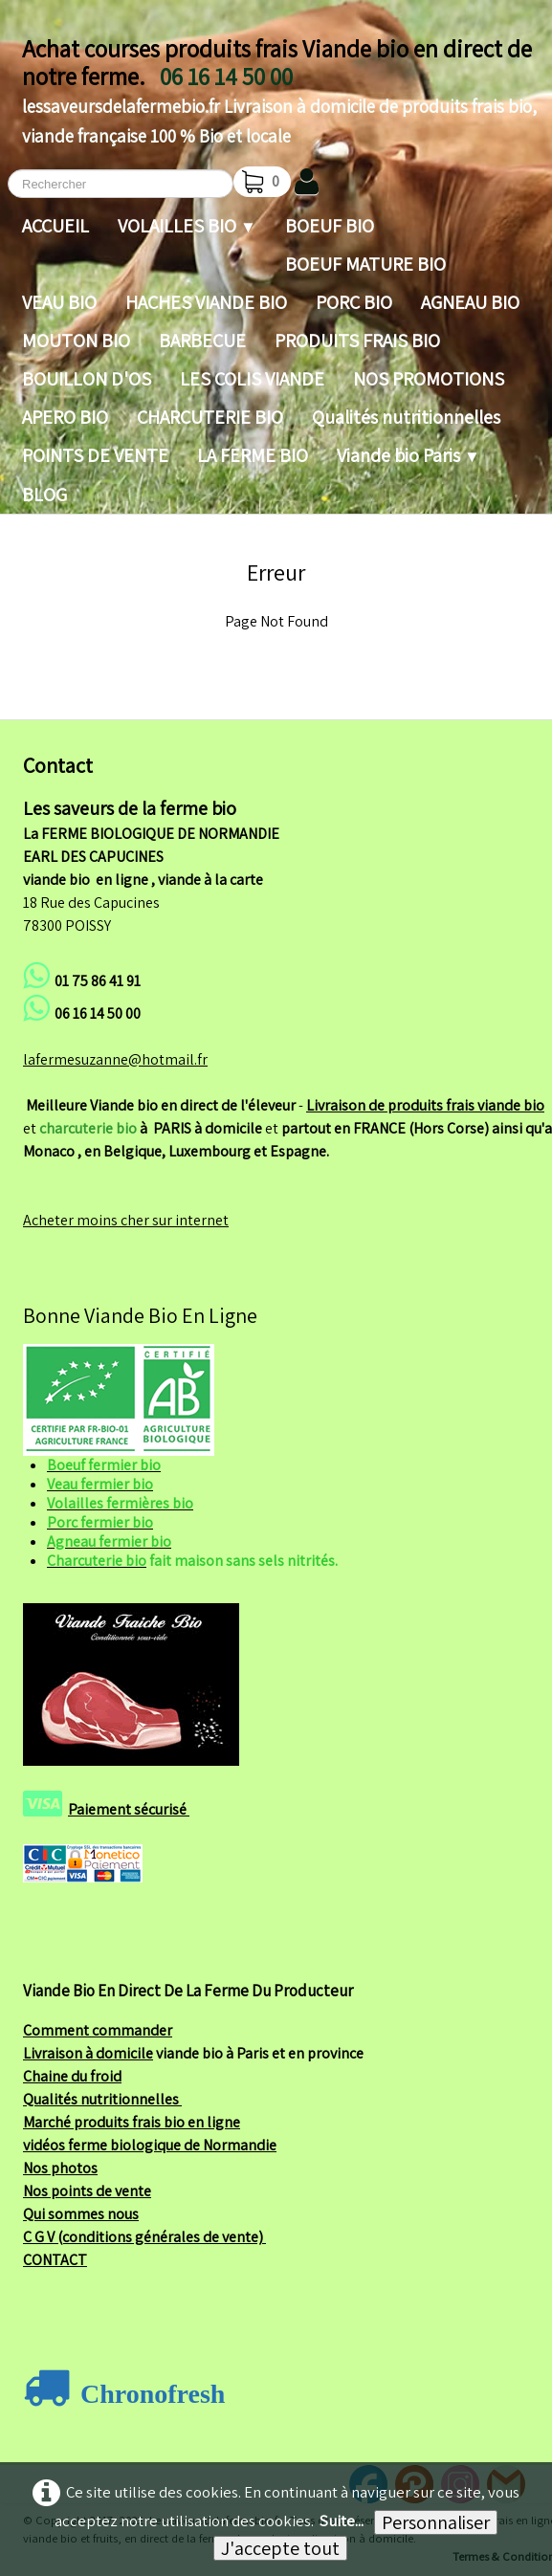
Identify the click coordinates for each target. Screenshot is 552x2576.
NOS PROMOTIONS (428, 378)
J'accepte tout (280, 2548)
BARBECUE (202, 340)
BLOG (44, 494)
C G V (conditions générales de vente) (144, 2237)
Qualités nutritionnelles (406, 417)
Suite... (342, 2520)
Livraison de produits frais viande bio (425, 1105)
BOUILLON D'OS (86, 378)
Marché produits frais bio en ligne (131, 2122)
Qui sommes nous (81, 2214)
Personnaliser (436, 2522)
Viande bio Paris (408, 455)
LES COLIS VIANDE (252, 378)
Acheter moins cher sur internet (126, 1220)
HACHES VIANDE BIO (206, 302)
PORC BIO (354, 302)
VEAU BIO (59, 302)
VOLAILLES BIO (187, 225)
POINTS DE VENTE (95, 455)
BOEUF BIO (329, 225)
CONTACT (55, 2260)
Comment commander (97, 2030)
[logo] (280, 88)
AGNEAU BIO (470, 302)
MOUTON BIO (76, 340)
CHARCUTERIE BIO (210, 417)
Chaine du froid (72, 2076)
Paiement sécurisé (128, 1809)
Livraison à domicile (88, 2053)
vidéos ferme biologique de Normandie (149, 2145)
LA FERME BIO (252, 455)
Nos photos (60, 2168)
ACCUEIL (55, 225)
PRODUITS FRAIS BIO (357, 340)
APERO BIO (65, 417)
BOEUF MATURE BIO (365, 264)
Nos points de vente (87, 2191)
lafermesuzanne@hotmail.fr (115, 1059)
